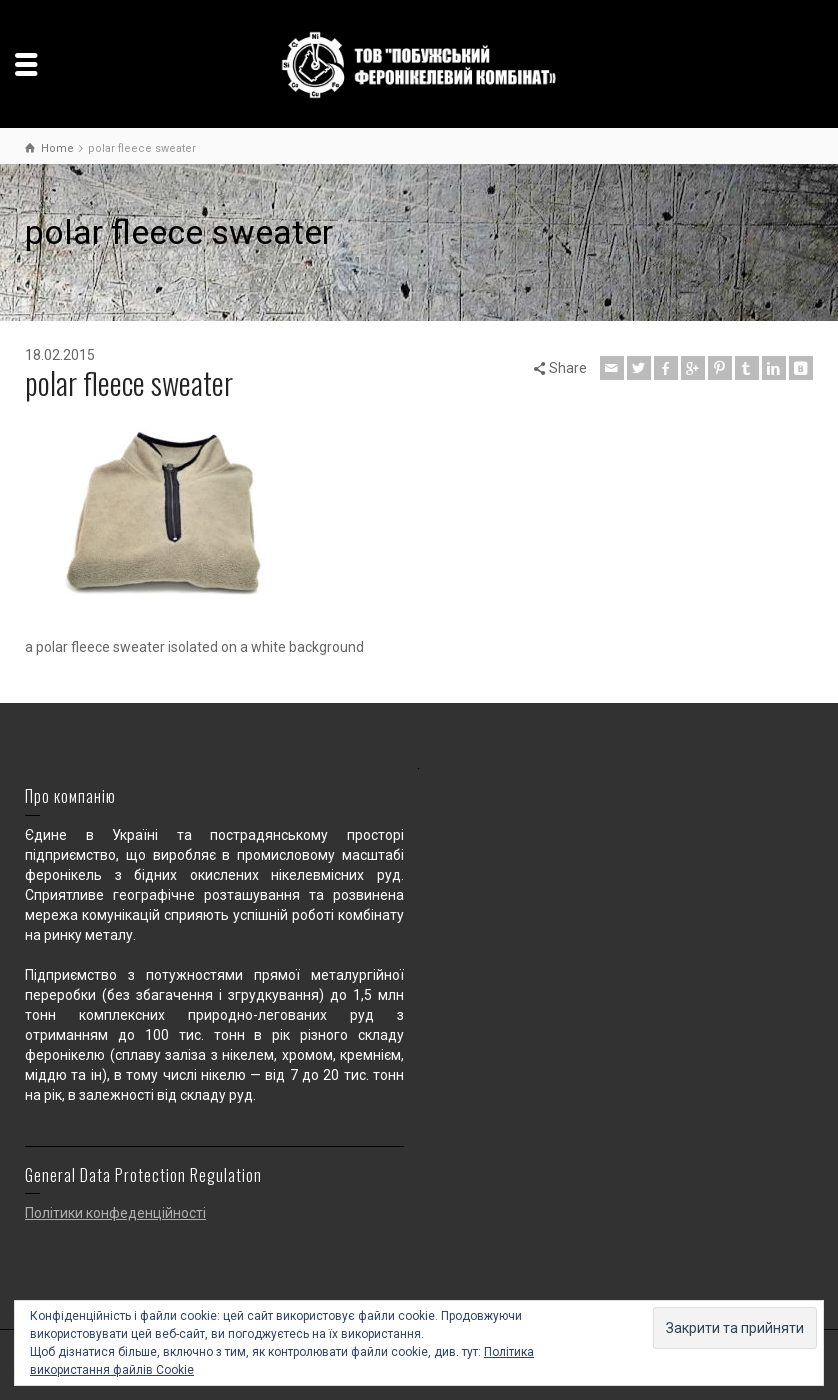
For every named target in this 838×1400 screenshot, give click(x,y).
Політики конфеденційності (115, 1213)
